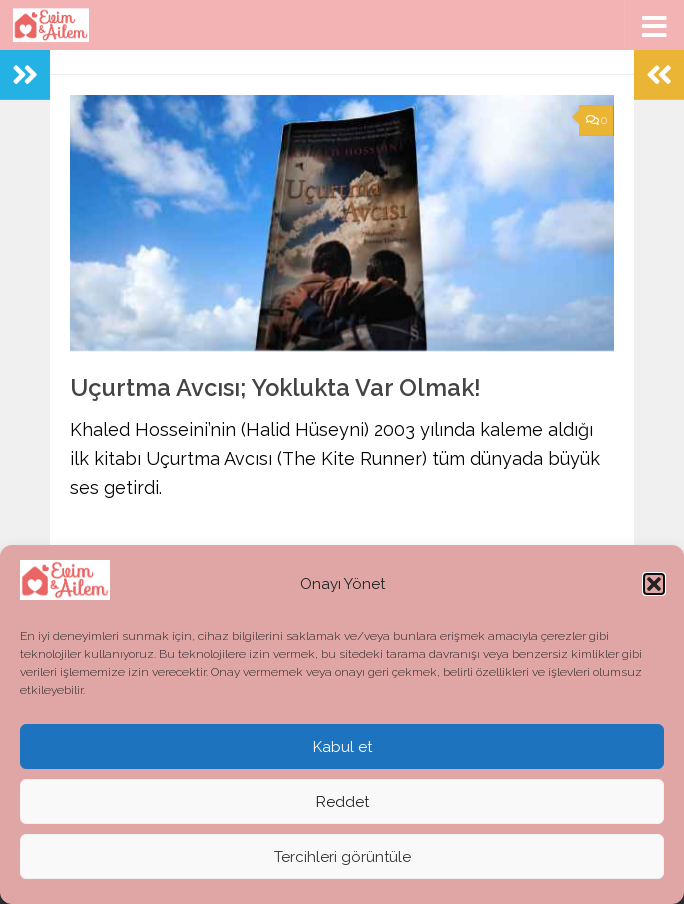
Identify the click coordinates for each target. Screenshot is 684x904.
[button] (654, 584)
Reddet (342, 802)
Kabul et (342, 747)
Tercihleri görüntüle (342, 857)
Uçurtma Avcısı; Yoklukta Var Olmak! (275, 388)
